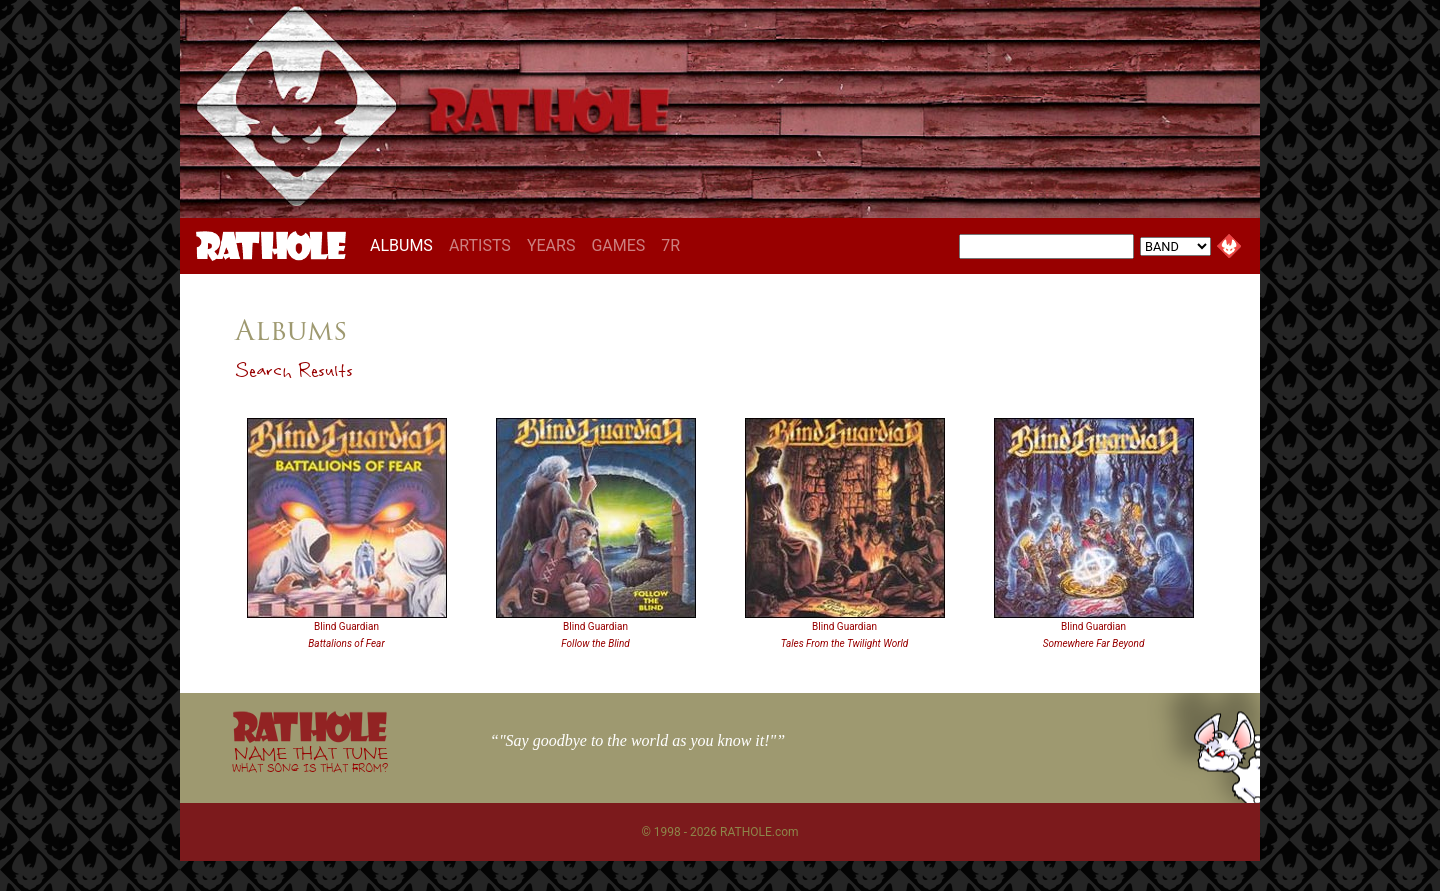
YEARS (551, 245)
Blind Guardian (346, 626)
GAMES (618, 245)
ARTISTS (480, 245)
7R (670, 245)
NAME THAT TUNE (310, 758)
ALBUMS (405, 245)
